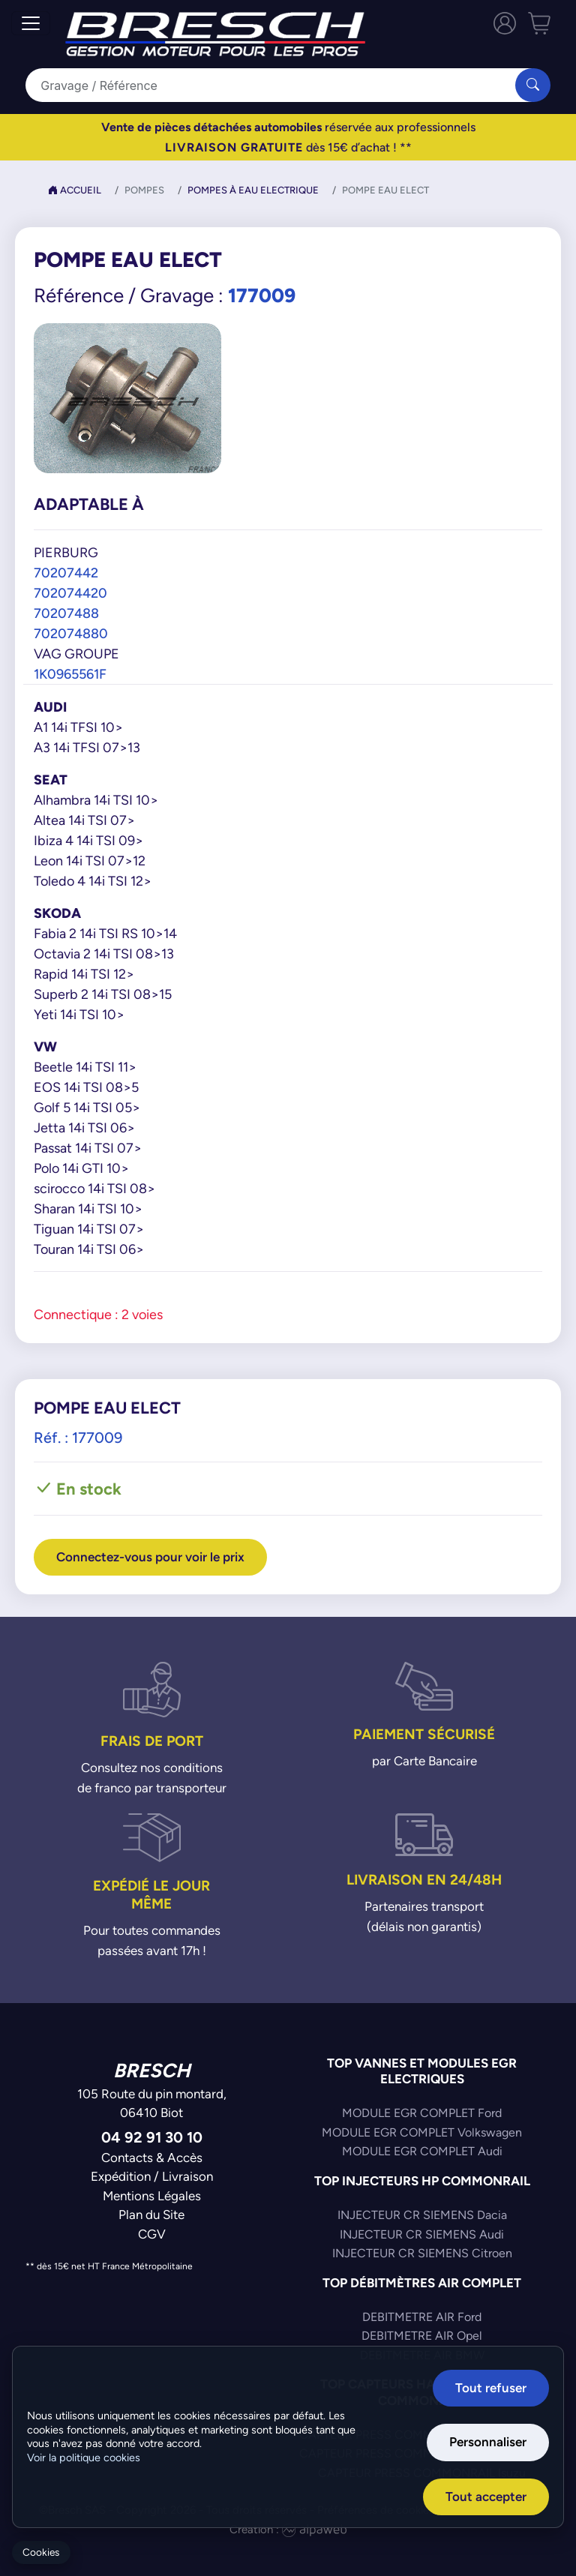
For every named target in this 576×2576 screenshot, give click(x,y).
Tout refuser (490, 2387)
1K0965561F (70, 674)
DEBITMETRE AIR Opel (422, 2336)
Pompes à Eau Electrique (253, 190)
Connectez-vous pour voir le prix (150, 1556)
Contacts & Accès (151, 2157)
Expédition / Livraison (152, 2176)
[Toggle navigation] (30, 23)
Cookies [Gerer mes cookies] (40, 2552)
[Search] (280, 85)
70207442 (66, 572)
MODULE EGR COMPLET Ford (422, 2113)
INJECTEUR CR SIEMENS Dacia (422, 2215)
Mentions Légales (152, 2195)
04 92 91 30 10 (151, 2137)
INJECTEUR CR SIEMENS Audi (422, 2234)
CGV (152, 2234)
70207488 (66, 613)
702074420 (70, 593)
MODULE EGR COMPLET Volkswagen (422, 2132)
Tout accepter (486, 2496)
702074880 (71, 633)
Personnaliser (487, 2441)
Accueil (74, 190)
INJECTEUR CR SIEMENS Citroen (422, 2253)
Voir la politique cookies (83, 2458)
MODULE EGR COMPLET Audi (422, 2151)
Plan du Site (151, 2214)
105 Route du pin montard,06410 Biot (151, 2103)
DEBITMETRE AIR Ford (422, 2317)
